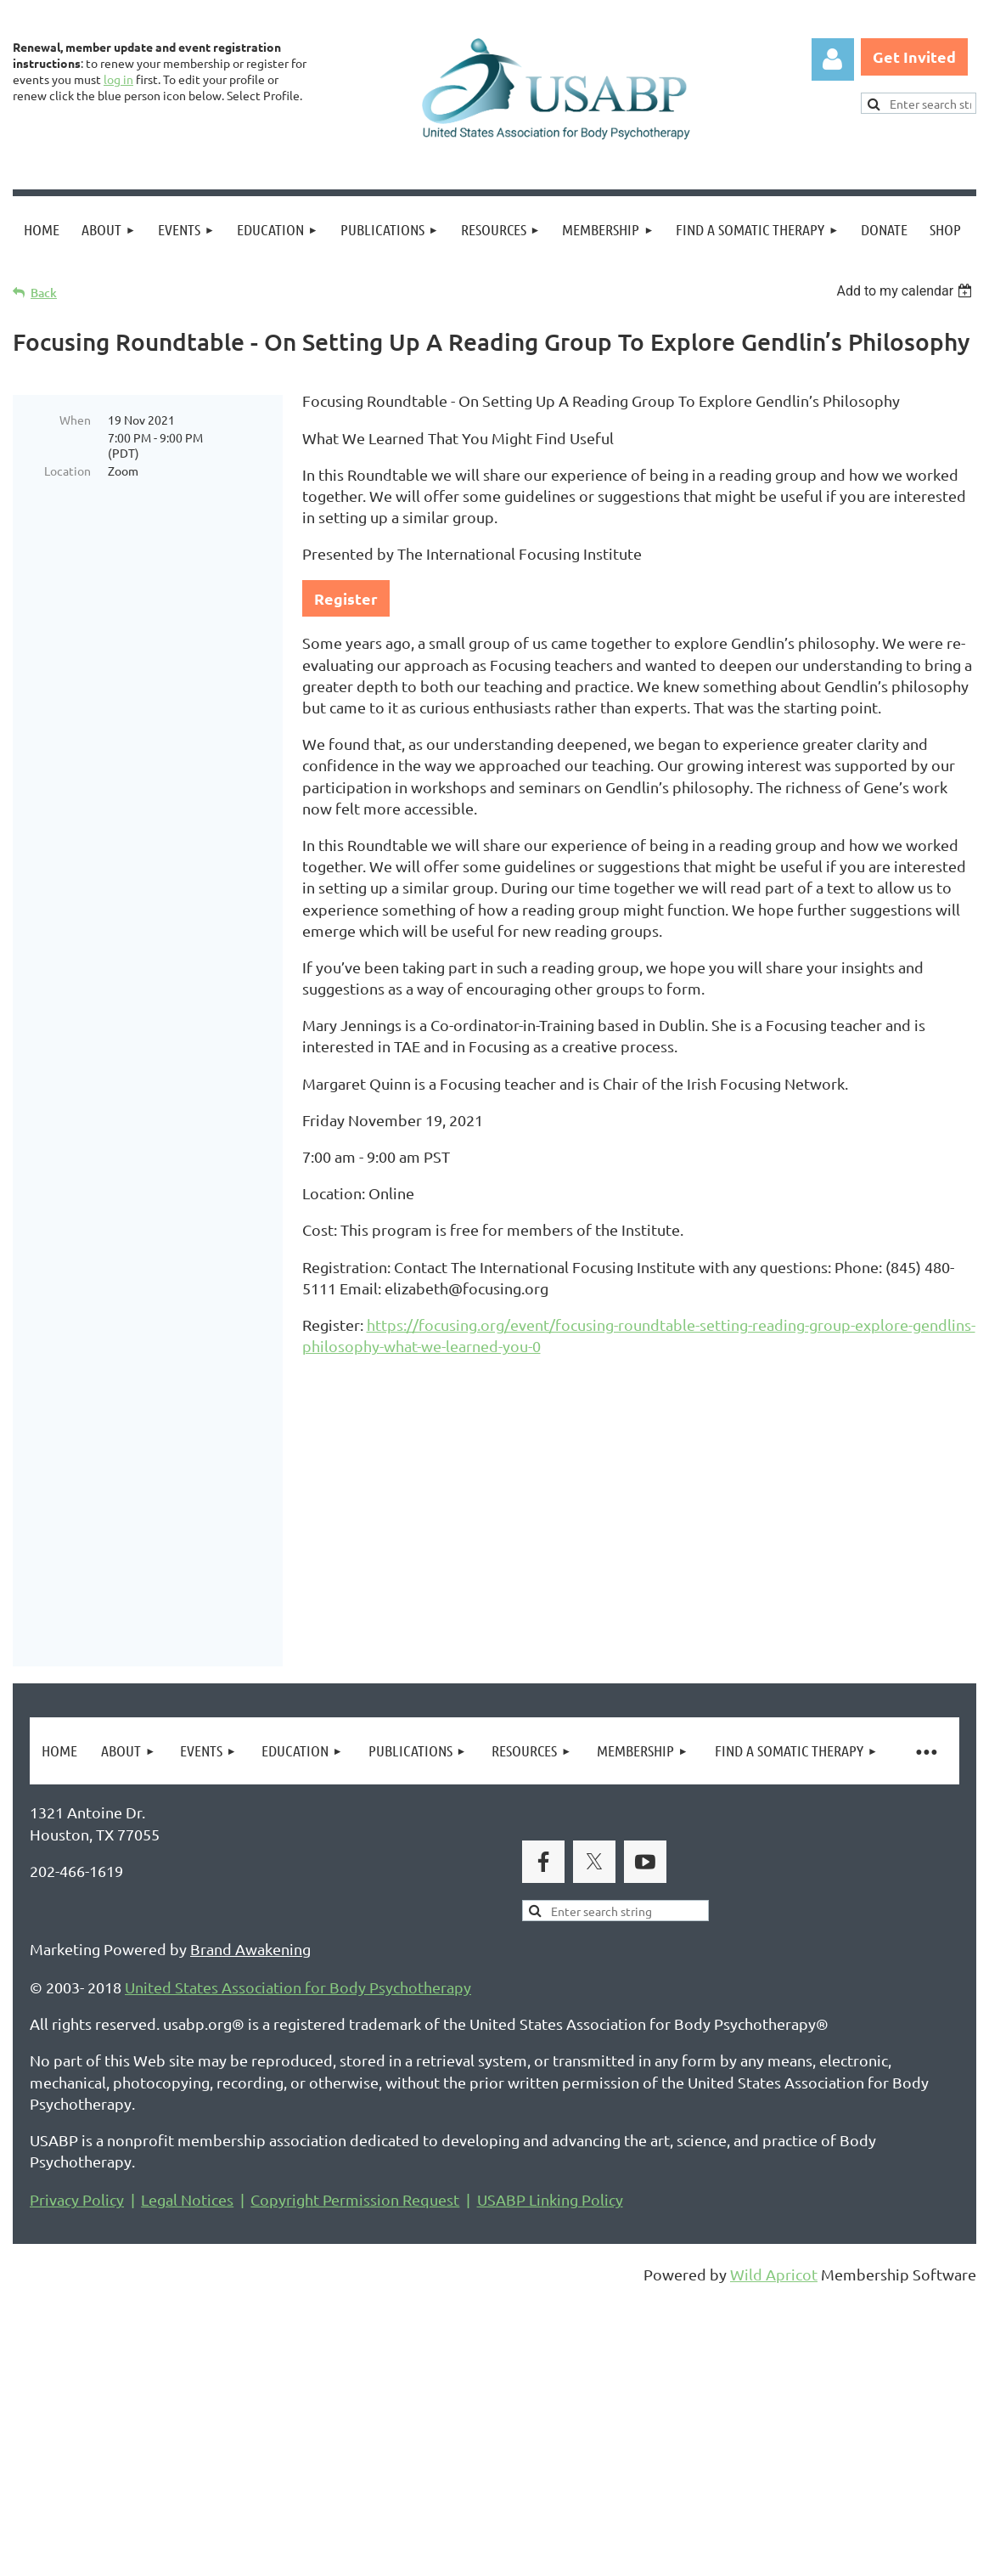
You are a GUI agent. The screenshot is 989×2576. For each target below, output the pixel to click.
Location (67, 470)
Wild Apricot (774, 2462)
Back (44, 293)
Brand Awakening (250, 2136)
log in (118, 79)
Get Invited (914, 56)
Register (346, 598)
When (75, 419)
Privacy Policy (77, 2387)
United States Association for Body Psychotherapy (298, 2175)
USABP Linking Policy (550, 2387)
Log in (833, 59)
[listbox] (906, 291)
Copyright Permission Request (354, 2387)
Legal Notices (187, 2387)
